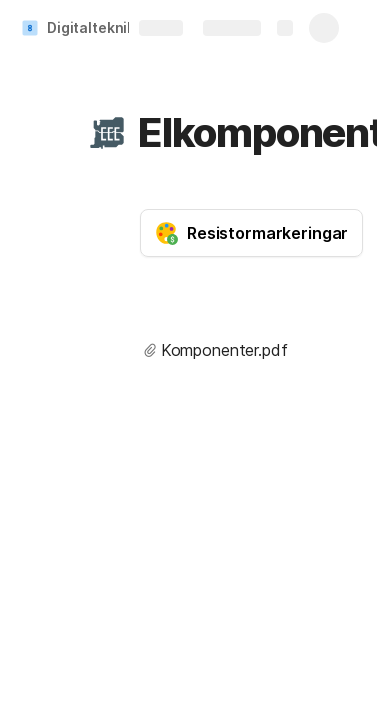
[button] (107, 133)
